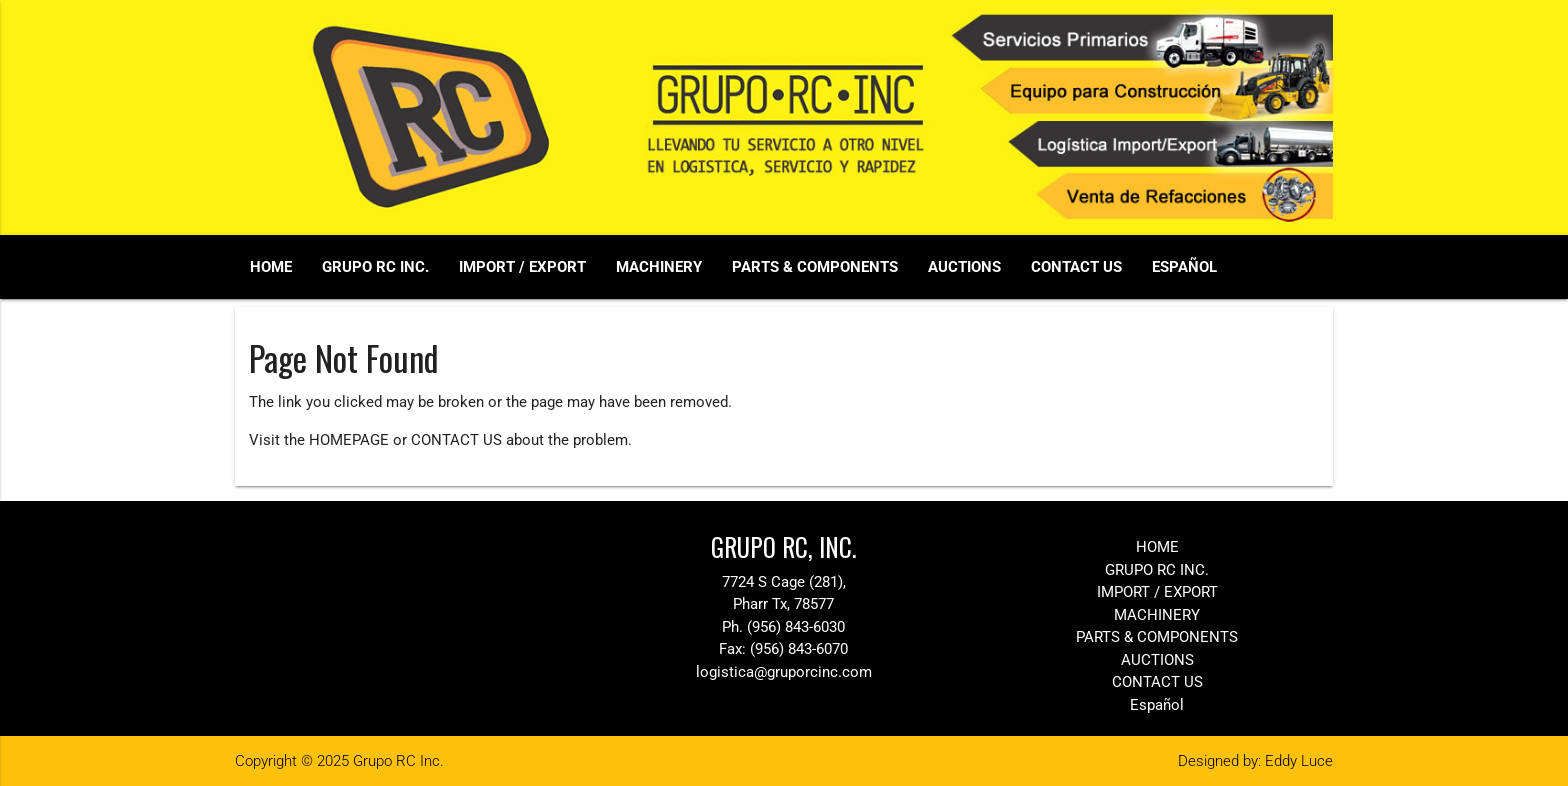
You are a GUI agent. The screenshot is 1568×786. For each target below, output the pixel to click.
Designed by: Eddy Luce (1255, 761)
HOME (271, 267)
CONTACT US (1076, 267)
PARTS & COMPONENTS (815, 267)
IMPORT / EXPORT (522, 267)
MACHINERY (659, 267)
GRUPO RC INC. (375, 267)
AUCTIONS (964, 267)
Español (1184, 267)
